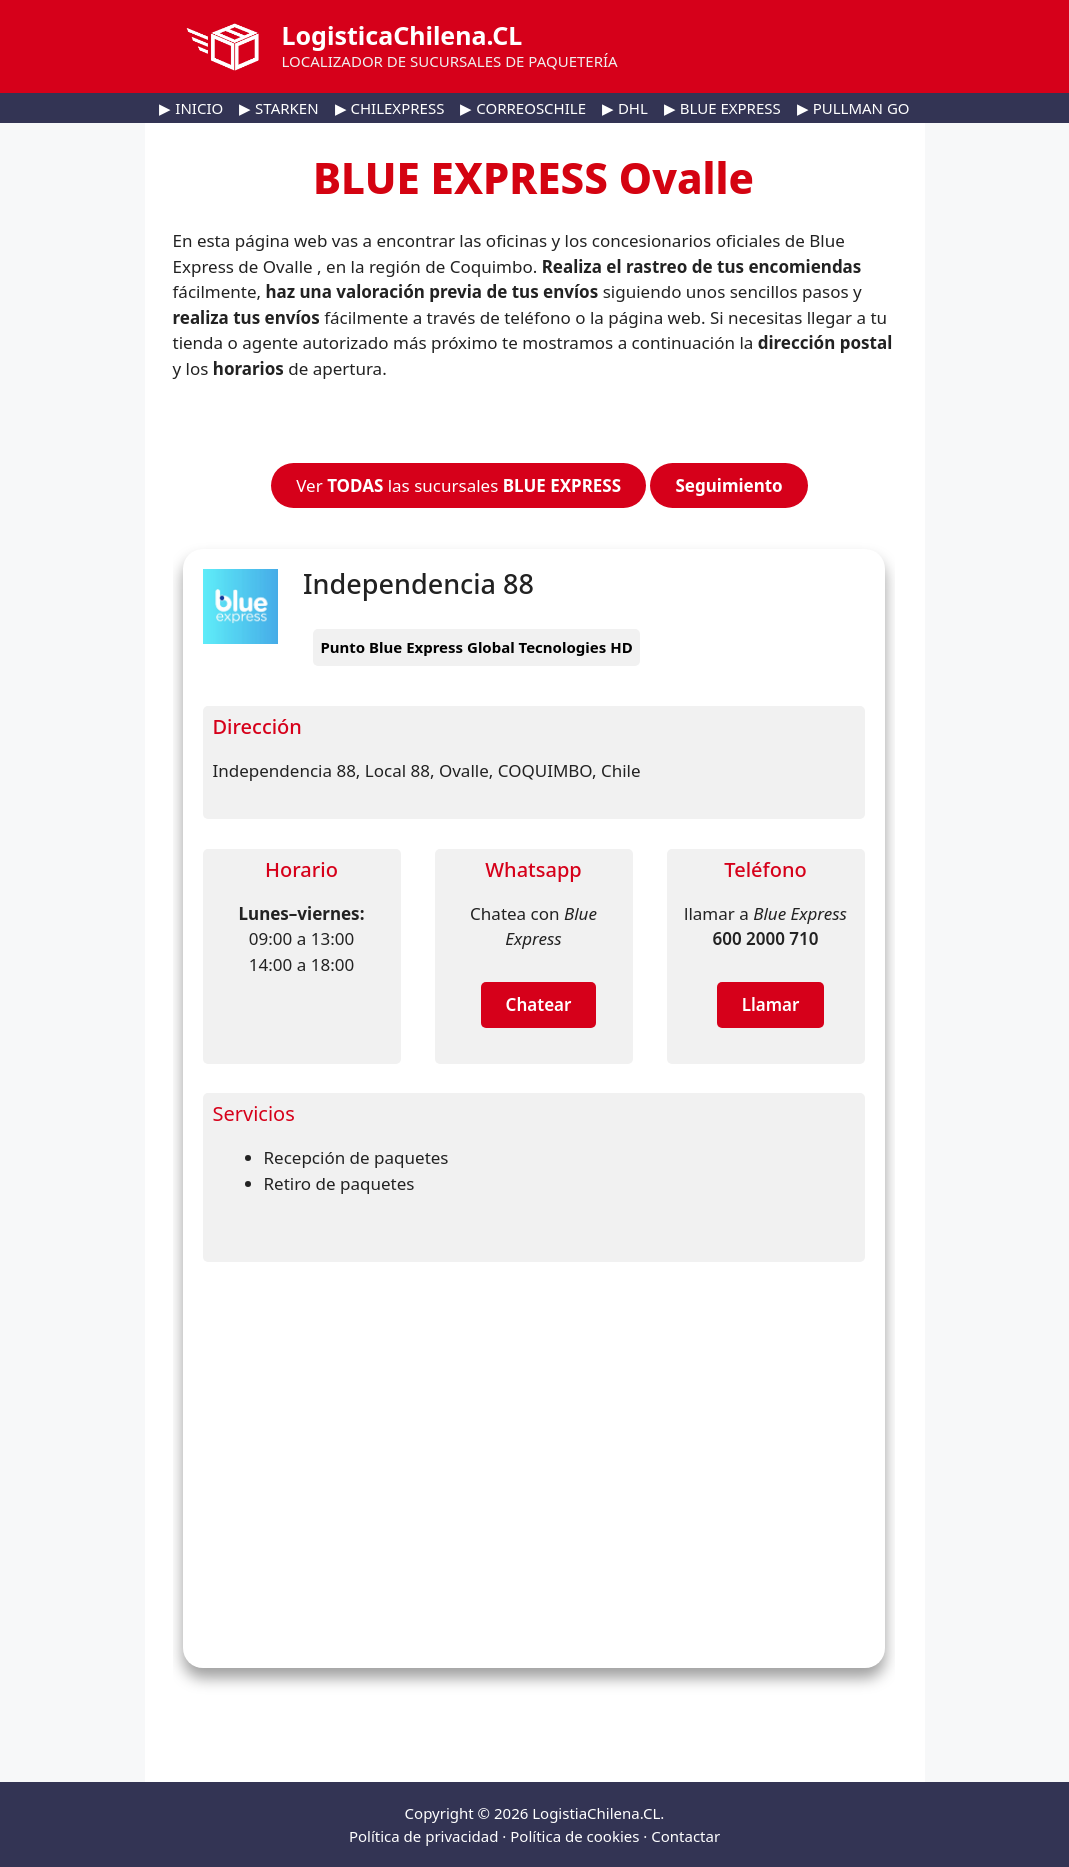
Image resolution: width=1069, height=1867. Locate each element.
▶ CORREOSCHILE (523, 108)
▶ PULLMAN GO (853, 108)
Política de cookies (574, 1836)
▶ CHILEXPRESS (390, 108)
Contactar (685, 1836)
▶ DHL (625, 108)
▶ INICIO (191, 108)
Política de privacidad (424, 1836)
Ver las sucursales (458, 485)
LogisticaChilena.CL (402, 35)
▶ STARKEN (278, 108)
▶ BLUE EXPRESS (722, 108)
